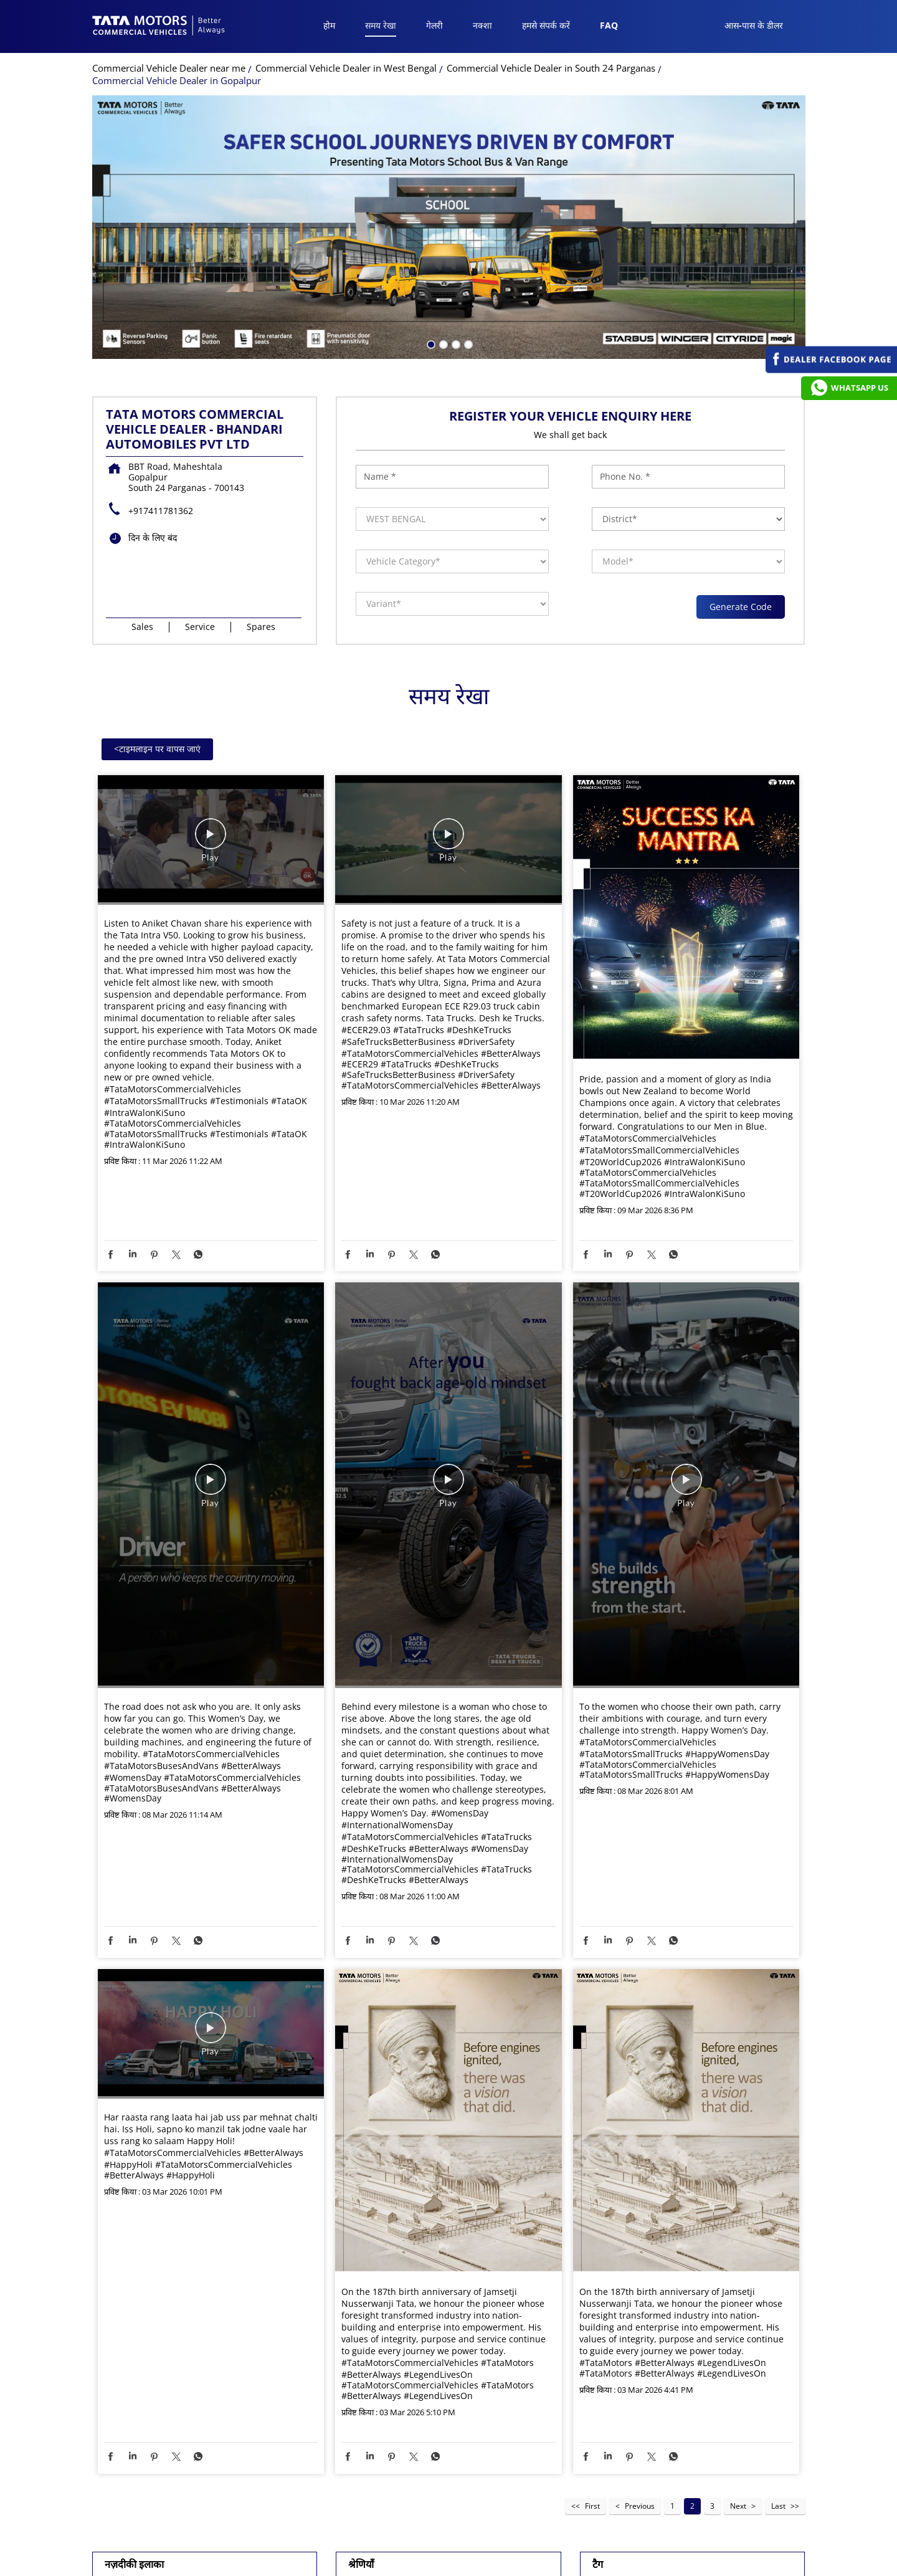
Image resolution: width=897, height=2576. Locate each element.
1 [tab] (430, 343)
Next (738, 2506)
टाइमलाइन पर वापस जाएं (157, 749)
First (592, 2506)
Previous (640, 2506)
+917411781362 (160, 511)
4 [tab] (467, 343)
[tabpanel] (448, 227)
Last (778, 2506)
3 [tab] (455, 343)
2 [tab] (442, 343)
